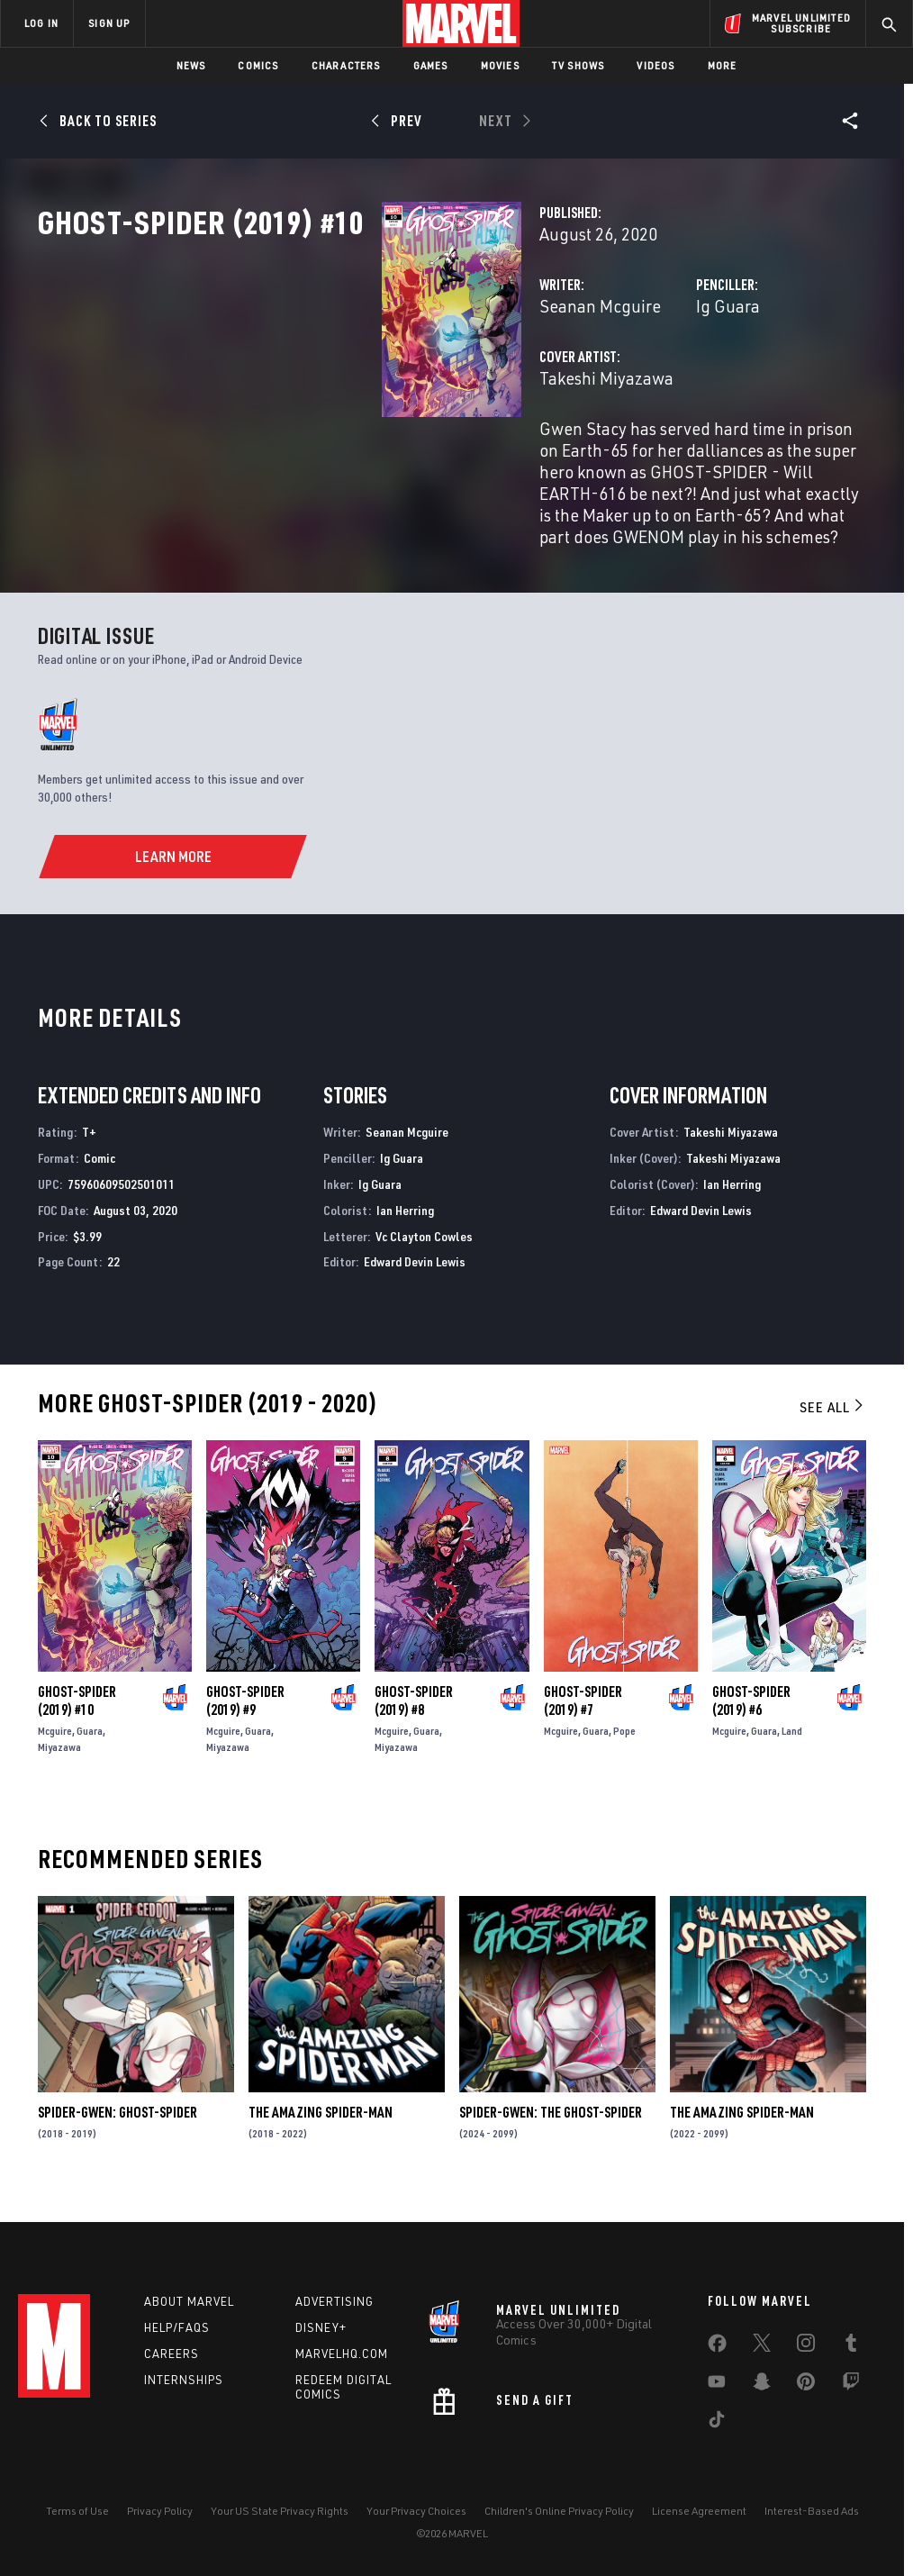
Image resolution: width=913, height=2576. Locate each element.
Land (792, 1766)
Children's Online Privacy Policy (559, 2523)
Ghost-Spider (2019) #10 (77, 1737)
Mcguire (55, 1766)
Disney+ (321, 2339)
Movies (500, 65)
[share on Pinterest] (806, 2397)
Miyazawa (59, 1783)
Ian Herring (405, 1246)
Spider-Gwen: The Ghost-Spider (550, 2148)
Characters (346, 65)
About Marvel (189, 2313)
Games (430, 65)
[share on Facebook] (717, 2359)
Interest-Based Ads (811, 2523)
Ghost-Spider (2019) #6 (751, 1737)
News (191, 65)
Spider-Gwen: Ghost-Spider (117, 2148)
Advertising (334, 2313)
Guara (90, 1766)
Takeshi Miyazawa (366, 457)
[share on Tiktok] (717, 2435)
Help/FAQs (177, 2339)
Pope (624, 1766)
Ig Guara (607, 385)
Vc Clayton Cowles (424, 1272)
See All (833, 1443)
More (722, 65)
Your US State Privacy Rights (279, 2523)
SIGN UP (109, 23)
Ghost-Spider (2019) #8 (414, 1737)
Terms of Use (77, 2523)
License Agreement (699, 2523)
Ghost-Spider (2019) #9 (245, 1737)
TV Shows (578, 65)
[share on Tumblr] (851, 2358)
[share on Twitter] (762, 2358)
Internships (183, 2391)
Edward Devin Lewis (415, 1297)
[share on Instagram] (806, 2358)
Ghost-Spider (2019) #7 (583, 1737)
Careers (171, 2365)
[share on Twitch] (851, 2397)
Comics (258, 65)
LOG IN (41, 23)
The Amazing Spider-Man (321, 2148)
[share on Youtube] (717, 2397)
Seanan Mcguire (359, 385)
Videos (655, 65)
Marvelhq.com (341, 2365)
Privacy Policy (160, 2523)
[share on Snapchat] (762, 2397)
